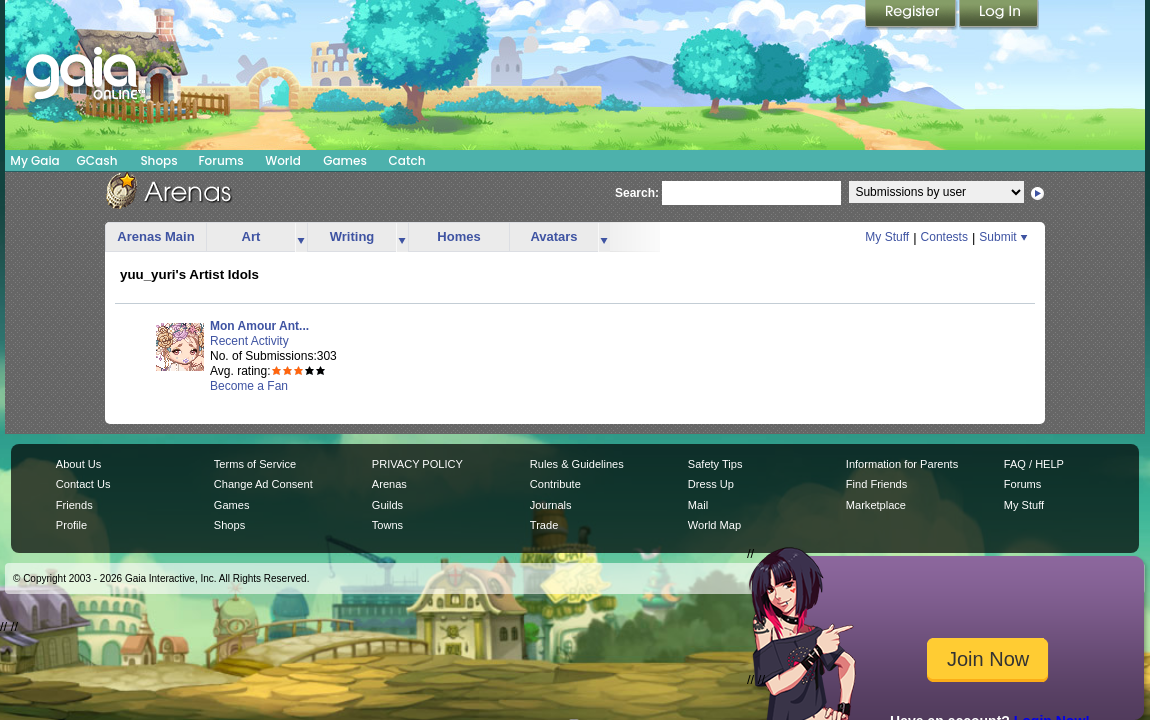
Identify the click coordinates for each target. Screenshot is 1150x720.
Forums (220, 160)
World (283, 160)
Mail (698, 505)
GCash (97, 160)
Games (345, 160)
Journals (551, 505)
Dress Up (711, 484)
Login (999, 15)
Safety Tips (715, 464)
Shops (158, 160)
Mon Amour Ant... (259, 326)
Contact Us (83, 484)
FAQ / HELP (1034, 464)
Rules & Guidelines (577, 464)
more (301, 237)
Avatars (553, 236)
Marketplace (876, 505)
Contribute (555, 484)
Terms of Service (255, 464)
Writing (352, 236)
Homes (458, 236)
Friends (74, 505)
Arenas (389, 484)
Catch (407, 160)
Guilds (387, 505)
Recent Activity (249, 341)
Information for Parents (902, 464)
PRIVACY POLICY (417, 464)
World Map (714, 525)
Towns (387, 525)
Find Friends (876, 484)
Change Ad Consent (263, 484)
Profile (71, 525)
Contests (944, 237)
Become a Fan (249, 386)
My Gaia (34, 160)
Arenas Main (155, 236)
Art (251, 236)
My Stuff (887, 237)
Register (912, 15)
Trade (544, 525)
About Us (78, 464)
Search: (637, 193)
